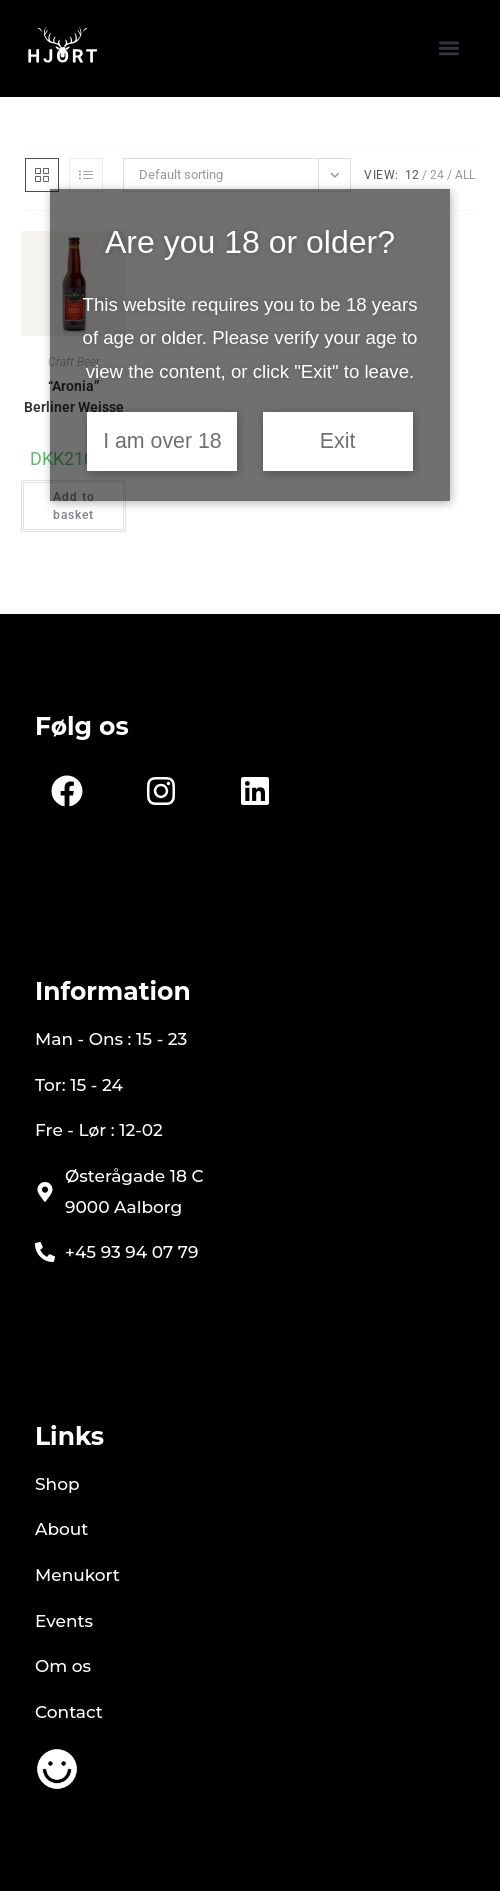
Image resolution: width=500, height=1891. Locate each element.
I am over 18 (162, 441)
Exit (338, 441)
